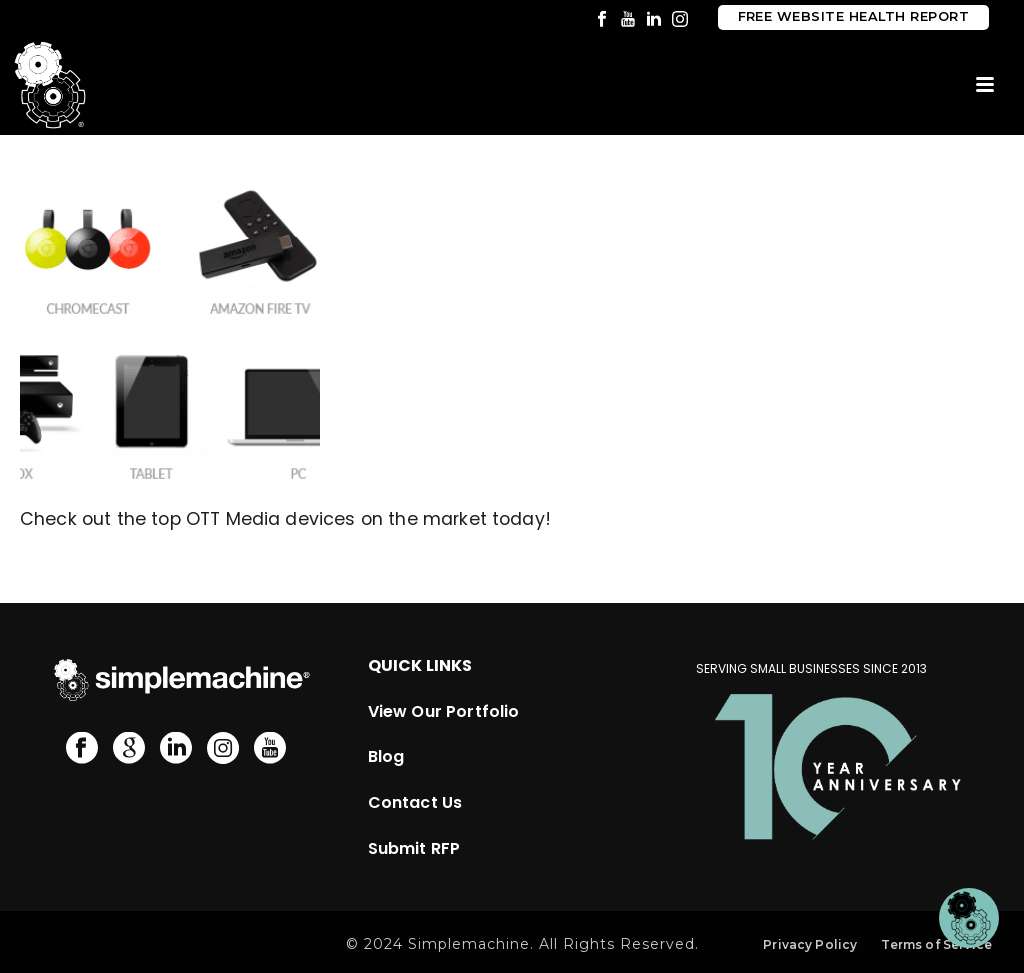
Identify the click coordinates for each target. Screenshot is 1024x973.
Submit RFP (414, 848)
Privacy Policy (810, 944)
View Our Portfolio (444, 711)
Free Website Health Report (853, 16)
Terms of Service (936, 944)
